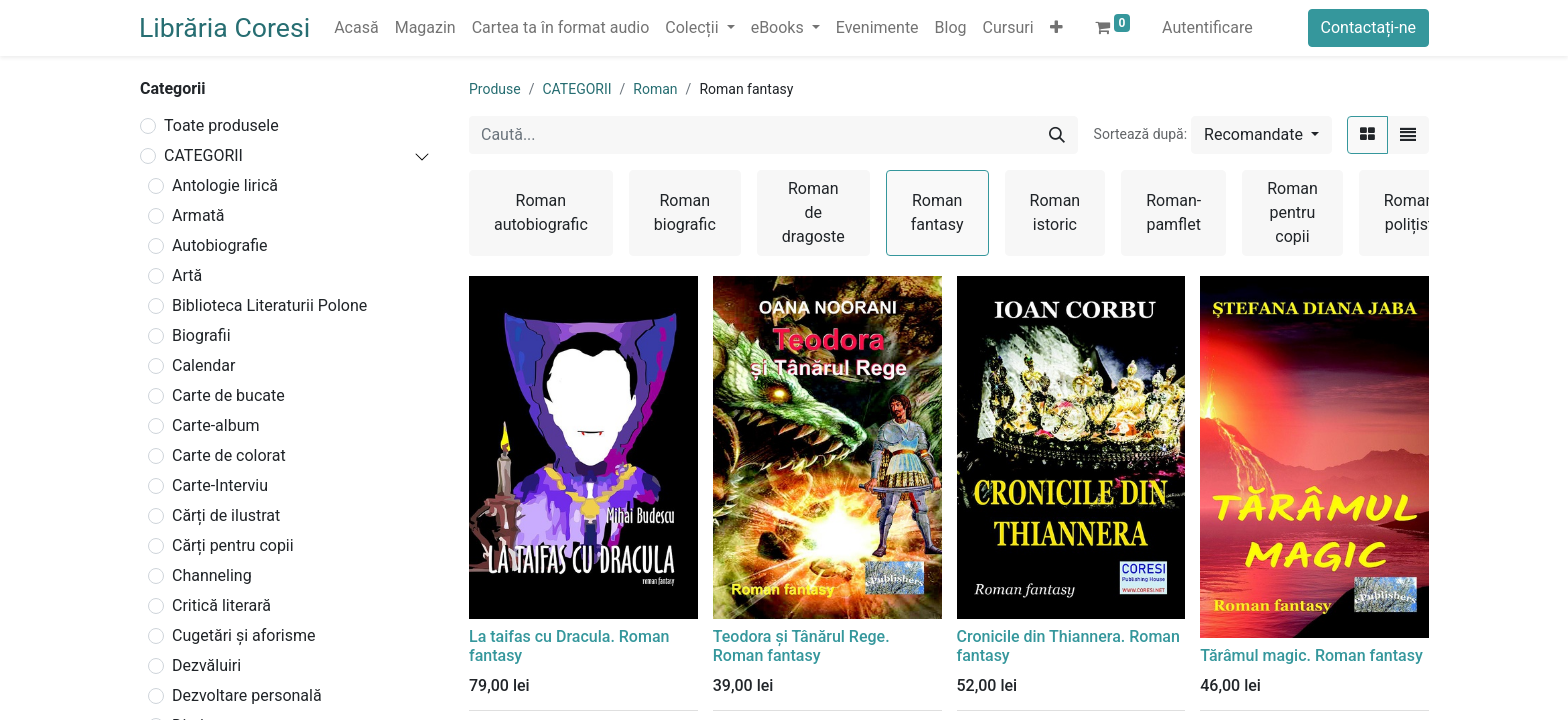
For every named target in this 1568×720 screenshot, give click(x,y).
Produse (495, 89)
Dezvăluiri (206, 665)
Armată (198, 215)
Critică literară (221, 605)
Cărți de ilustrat (226, 515)
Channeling (212, 575)
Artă (187, 275)
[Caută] (1057, 135)
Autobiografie (220, 245)
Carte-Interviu (220, 485)
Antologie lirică (225, 185)
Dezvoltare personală (247, 695)
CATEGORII (203, 155)
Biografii (201, 335)
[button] (1056, 28)
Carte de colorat (229, 455)
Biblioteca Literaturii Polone (269, 305)
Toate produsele (221, 125)
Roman (655, 89)
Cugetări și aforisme (244, 635)
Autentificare (1207, 27)
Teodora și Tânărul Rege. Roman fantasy (801, 646)
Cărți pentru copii (233, 545)
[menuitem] (356, 28)
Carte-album (216, 425)
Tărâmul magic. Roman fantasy (1311, 655)
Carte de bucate (228, 395)
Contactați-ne (1369, 27)
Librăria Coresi (224, 28)
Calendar (203, 365)
